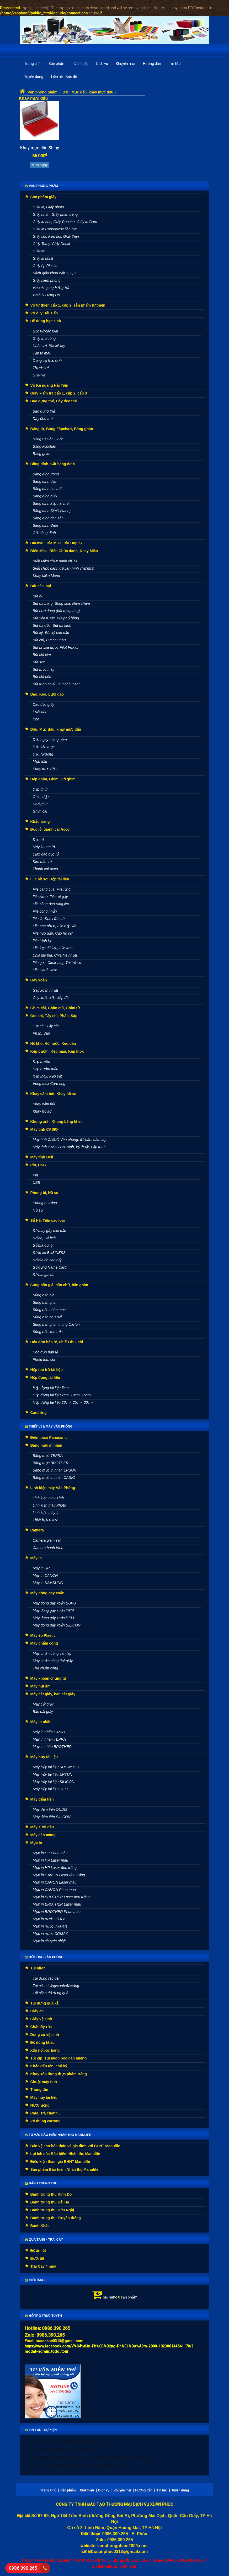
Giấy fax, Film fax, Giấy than (56, 236)
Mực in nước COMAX (50, 1933)
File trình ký (42, 941)
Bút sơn (39, 662)
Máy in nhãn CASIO (49, 1732)
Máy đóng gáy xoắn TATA (53, 1610)
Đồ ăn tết (38, 2251)
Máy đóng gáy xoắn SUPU (54, 1603)
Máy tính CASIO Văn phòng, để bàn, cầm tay (69, 1139)
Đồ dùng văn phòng (44, 1957)
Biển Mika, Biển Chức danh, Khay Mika (64, 551)
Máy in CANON (45, 1575)
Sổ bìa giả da (44, 1275)
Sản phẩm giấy (43, 197)
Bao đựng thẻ (44, 411)
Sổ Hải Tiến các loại (47, 1220)
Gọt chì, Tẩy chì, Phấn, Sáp (54, 1016)
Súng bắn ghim (45, 1302)
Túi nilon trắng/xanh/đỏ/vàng (56, 1986)
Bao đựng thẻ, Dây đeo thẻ (53, 401)
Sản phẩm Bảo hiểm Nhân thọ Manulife (64, 2169)
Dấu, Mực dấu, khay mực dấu (87, 92)
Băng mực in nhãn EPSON (55, 1470)
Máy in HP (41, 1568)
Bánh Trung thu (41, 2183)
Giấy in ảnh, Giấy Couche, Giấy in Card (65, 222)
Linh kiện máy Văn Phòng (52, 1488)
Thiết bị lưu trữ (45, 1520)
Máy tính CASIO (44, 1129)
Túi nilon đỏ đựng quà (50, 1993)
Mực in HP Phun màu (50, 1853)
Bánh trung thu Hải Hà (49, 2202)
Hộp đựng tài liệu (45, 1377)
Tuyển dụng (33, 77)
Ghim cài (40, 811)
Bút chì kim (42, 655)
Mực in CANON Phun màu (54, 1889)
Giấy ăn (37, 2011)
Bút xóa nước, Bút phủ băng (56, 618)
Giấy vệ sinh (41, 2019)
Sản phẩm (57, 64)
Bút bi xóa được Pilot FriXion (56, 647)
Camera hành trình (48, 1548)
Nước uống (40, 2105)
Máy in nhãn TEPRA (49, 1739)
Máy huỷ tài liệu (44, 2097)
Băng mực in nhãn (46, 1445)
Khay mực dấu (33, 98)
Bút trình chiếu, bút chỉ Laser (56, 684)
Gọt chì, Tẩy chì (46, 1026)
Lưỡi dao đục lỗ (46, 854)
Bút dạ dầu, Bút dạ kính (52, 625)
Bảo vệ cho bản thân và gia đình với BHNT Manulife (75, 2146)
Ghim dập (41, 797)
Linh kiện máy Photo (49, 1505)
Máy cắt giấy (43, 1704)
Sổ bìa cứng (43, 1245)
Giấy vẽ (39, 375)
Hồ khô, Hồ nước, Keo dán (53, 1043)
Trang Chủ (48, 2490)
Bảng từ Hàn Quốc (48, 439)
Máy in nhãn (41, 1722)
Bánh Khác (40, 2226)
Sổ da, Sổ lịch (44, 1238)
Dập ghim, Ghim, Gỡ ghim (53, 779)
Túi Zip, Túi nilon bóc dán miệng (58, 2058)
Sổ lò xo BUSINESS (49, 1253)
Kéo (36, 719)
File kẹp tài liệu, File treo (53, 948)
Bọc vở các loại (45, 331)
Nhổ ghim (41, 804)
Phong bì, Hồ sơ (44, 1193)
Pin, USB (38, 1165)
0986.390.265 (22, 2568)
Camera (37, 1530)
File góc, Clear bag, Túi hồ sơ (57, 963)
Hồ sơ (38, 1210)
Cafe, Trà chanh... (45, 2113)
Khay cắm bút (44, 1104)
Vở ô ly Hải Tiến (44, 313)
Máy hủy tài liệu (44, 1757)
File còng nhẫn (45, 911)
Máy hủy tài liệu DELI (50, 1789)
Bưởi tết (37, 2258)
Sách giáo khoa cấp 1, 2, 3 (54, 273)
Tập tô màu (42, 353)
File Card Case (45, 970)
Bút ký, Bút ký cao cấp (51, 633)
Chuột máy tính (43, 2082)
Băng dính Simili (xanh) (52, 511)
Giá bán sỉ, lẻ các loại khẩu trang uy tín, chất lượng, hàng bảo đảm (77, 2466)
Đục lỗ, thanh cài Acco (50, 829)
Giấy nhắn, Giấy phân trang (55, 214)
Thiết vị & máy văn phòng (49, 1426)
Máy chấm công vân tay (52, 1653)
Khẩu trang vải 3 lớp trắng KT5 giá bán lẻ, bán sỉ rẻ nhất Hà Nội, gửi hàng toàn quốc (89, 2458)
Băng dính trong (46, 474)
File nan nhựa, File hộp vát (54, 926)
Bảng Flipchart (44, 446)
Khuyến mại (125, 64)
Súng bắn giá (44, 1295)
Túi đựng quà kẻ (44, 2003)
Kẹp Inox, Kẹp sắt (47, 1076)
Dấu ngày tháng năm (50, 739)
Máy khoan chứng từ (48, 1678)
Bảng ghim (41, 454)
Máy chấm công (44, 1643)
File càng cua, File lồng (52, 889)
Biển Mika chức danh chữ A (55, 561)
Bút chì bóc (42, 677)
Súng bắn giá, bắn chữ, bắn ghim (59, 1285)
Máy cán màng (43, 1835)
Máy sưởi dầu (42, 1827)
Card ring (38, 1413)
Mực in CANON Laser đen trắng (59, 1875)
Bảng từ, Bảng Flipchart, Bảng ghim (61, 429)
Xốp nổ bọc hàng (45, 2050)
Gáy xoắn (38, 980)
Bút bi (37, 596)
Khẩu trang (40, 821)
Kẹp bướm (41, 1061)
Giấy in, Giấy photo (48, 207)
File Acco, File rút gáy (50, 897)
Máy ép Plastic (43, 1635)
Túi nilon (38, 1968)
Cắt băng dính (44, 533)
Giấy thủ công (44, 338)
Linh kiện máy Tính (48, 1498)
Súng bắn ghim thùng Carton (56, 1324)
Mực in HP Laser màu (50, 1860)
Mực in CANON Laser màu (55, 1882)
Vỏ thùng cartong (45, 2121)
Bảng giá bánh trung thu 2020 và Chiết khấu (60, 2450)
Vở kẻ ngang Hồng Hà (51, 288)
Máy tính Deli (41, 1157)
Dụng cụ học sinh (47, 360)
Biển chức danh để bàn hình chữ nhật (63, 568)
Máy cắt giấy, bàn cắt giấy (53, 1694)
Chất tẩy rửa (41, 2027)
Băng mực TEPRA (48, 1455)
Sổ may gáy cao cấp (49, 1231)
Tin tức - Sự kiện (41, 2430)
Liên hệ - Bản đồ (64, 77)
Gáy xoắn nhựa (45, 990)
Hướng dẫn (152, 64)
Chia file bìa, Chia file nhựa (55, 955)
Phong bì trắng (45, 1203)
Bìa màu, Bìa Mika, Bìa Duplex (56, 543)
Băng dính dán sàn (48, 518)
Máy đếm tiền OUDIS (50, 1809)
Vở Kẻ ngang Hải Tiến (49, 385)
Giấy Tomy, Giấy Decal (51, 244)
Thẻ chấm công (45, 1668)
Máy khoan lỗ (44, 847)
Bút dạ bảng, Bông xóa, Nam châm (61, 603)
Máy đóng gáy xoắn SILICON (57, 1625)
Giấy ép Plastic (45, 266)
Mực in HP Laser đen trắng (55, 1868)
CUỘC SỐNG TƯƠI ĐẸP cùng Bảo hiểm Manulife (63, 2442)
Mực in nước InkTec (49, 1919)
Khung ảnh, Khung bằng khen (56, 1121)
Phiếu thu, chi (44, 1359)
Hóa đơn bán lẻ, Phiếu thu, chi (56, 1342)
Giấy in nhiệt (43, 258)
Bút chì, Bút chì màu (49, 640)
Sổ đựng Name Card (50, 1267)
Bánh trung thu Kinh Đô (51, 2194)
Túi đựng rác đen (47, 1978)
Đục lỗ (38, 839)
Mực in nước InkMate (50, 1926)
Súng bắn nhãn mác (49, 1310)
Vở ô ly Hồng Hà (46, 295)
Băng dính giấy (45, 496)
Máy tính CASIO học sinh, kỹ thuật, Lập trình (69, 1147)
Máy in (36, 1558)
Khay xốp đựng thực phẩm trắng (58, 2074)
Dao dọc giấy (43, 704)
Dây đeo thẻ (43, 419)
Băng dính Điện (45, 525)
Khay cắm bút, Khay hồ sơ (53, 1094)
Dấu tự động (43, 754)
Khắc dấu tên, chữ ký (48, 2066)
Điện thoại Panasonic (49, 1437)
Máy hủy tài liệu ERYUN (52, 1774)
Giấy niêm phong (47, 280)
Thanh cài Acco (45, 869)
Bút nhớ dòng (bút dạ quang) (56, 611)
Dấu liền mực (44, 747)
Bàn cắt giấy (43, 1711)
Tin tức (174, 64)
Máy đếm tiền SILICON (52, 1817)
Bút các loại (40, 586)
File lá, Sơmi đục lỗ (49, 919)
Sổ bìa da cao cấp (47, 1260)
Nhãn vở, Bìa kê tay (49, 346)
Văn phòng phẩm (42, 92)
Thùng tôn (39, 2090)
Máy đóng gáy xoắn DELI (53, 1618)
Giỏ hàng (35, 2280)
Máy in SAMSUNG (48, 1583)
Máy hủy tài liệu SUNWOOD (56, 1767)
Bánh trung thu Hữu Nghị (52, 2210)
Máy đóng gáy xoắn (47, 1593)
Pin (35, 1175)
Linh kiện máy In (46, 1513)
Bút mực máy (44, 669)
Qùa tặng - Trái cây (44, 2239)
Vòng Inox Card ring (49, 1083)
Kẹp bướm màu (45, 1069)
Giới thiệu (80, 64)
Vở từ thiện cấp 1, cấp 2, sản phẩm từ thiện (67, 305)
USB (36, 1182)
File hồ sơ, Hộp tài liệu (49, 879)
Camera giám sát (47, 1540)
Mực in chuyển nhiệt (49, 1941)
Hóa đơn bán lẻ (45, 1352)
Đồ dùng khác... (44, 2042)
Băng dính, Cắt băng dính (52, 464)
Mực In (36, 1843)
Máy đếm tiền (42, 1799)
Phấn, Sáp (41, 1033)
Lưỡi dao (40, 712)
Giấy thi (39, 251)
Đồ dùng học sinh (45, 321)
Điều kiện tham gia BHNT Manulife (60, 2161)
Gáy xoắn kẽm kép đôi (51, 998)
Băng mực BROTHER (51, 1463)
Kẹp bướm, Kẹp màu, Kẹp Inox (57, 1051)
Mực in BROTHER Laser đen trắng (61, 1897)
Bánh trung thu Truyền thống (55, 2218)
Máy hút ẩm (40, 1686)
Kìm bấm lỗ (42, 861)
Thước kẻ (41, 368)
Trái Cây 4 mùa (43, 2266)
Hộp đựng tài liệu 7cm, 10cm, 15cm (62, 1395)
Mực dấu (40, 761)
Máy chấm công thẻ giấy (53, 1661)
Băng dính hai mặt (48, 489)
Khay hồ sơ (42, 1111)
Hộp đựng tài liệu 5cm (51, 1388)
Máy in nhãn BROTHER (52, 1747)
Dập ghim (41, 789)
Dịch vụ (102, 64)
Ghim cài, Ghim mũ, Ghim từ (55, 1008)
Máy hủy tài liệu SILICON (53, 1782)
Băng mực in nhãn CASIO (54, 1477)
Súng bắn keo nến (48, 1332)
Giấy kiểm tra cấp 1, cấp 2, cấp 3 (58, 393)
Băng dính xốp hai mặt (51, 503)
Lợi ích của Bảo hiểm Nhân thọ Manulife (65, 2154)
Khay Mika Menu (46, 576)
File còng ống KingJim (51, 904)
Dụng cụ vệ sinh (44, 2035)
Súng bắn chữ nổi (47, 1317)
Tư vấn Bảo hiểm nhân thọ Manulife (58, 2135)
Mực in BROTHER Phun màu (57, 1911)
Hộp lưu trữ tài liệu (46, 1370)
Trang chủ (32, 64)
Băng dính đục (45, 481)
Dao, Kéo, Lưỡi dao (47, 694)
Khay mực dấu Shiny (39, 147)
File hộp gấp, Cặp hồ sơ (52, 933)
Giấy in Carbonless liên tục (55, 229)
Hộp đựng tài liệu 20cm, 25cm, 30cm (63, 1402)
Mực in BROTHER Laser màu (57, 1904)
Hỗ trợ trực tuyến (43, 2316)
